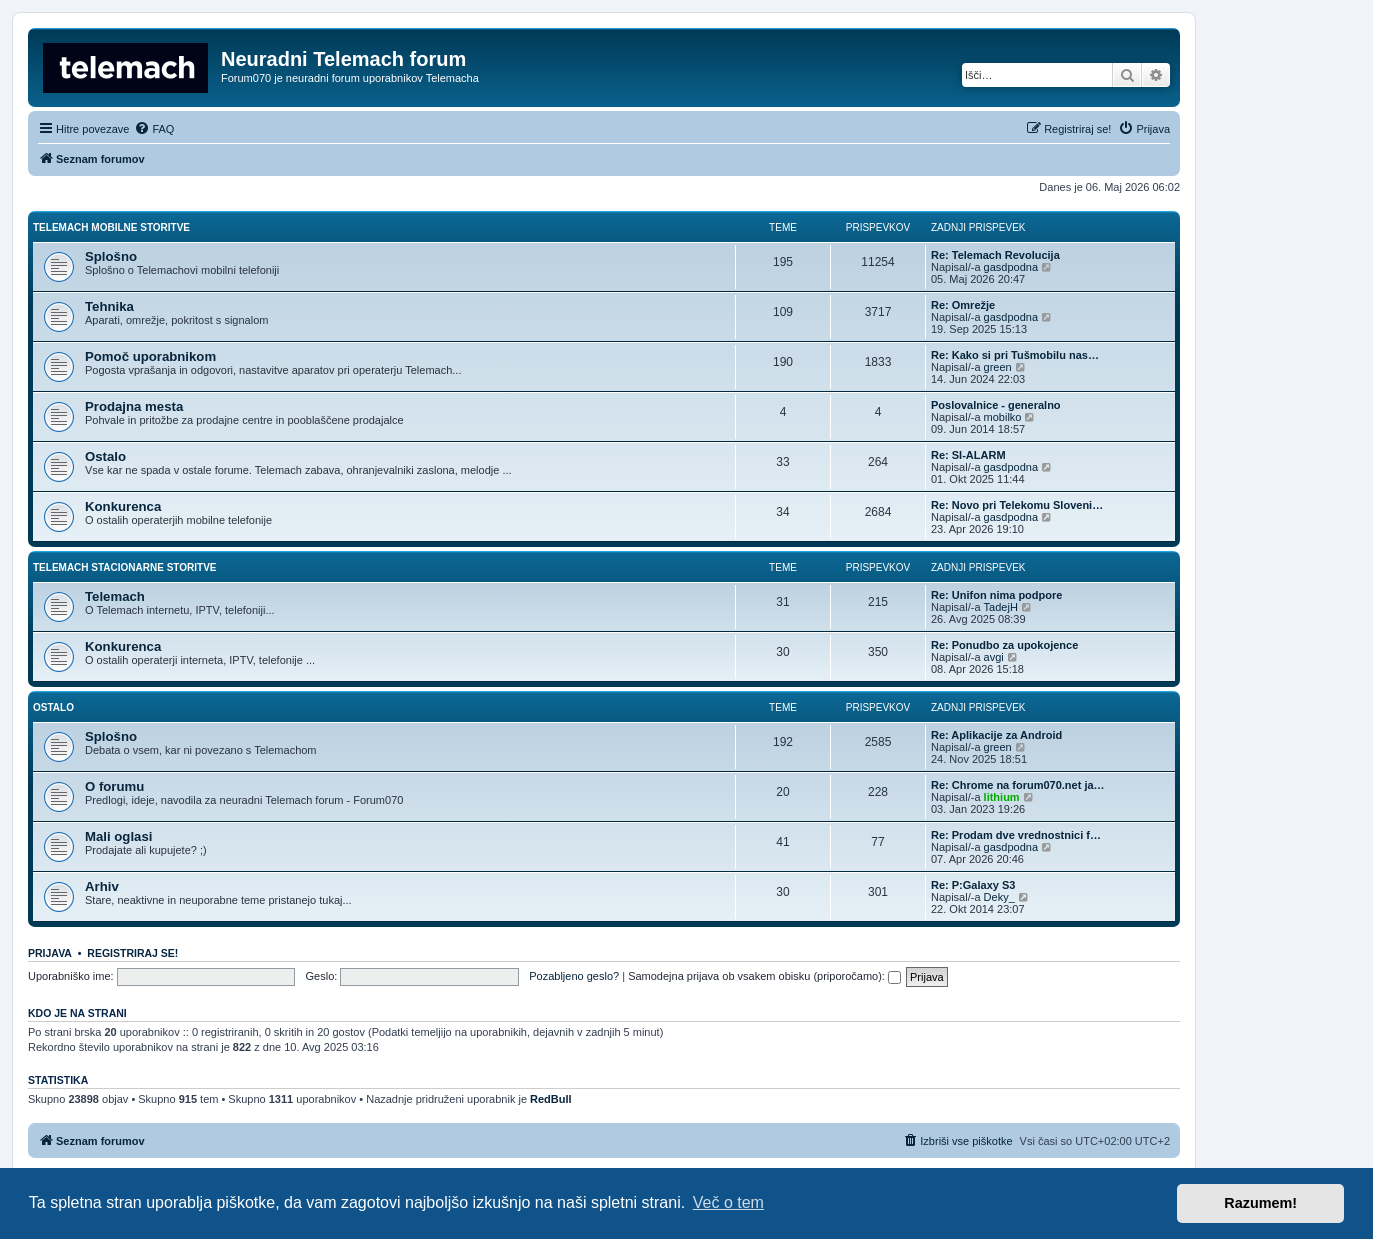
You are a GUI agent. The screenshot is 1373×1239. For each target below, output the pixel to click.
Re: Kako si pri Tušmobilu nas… (1015, 355)
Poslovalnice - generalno (996, 405)
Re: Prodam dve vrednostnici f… (1016, 835)
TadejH (1001, 607)
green (998, 367)
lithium (1002, 797)
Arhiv (102, 886)
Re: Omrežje (963, 305)
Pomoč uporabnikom (150, 356)
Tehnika (109, 306)
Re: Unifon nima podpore (996, 595)
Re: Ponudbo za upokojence (1004, 645)
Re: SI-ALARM (968, 455)
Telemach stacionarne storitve (125, 567)
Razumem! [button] (1260, 1203)
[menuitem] (154, 129)
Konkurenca (123, 506)
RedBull (551, 1099)
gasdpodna (1011, 267)
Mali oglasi (118, 836)
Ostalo (105, 456)
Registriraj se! (132, 953)
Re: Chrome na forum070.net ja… (1018, 785)
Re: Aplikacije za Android (996, 735)
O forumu (114, 786)
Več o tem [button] (728, 1202)
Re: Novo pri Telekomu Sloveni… (1017, 505)
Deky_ (999, 897)
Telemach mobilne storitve (111, 227)
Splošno (111, 256)
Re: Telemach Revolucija (995, 255)
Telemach (115, 596)
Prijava (50, 953)
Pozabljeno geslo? (574, 976)
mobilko (1003, 417)
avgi (994, 657)
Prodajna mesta (134, 406)
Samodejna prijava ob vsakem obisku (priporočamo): (764, 976)
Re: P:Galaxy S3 (973, 885)
